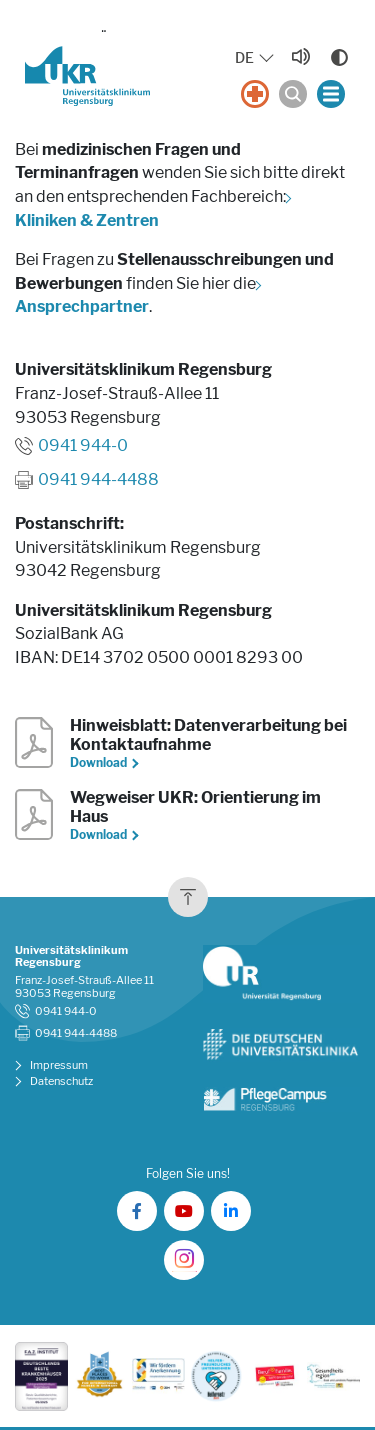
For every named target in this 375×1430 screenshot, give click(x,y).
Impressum (59, 1065)
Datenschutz (61, 1081)
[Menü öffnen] (331, 94)
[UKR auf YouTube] (184, 1211)
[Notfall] (255, 94)
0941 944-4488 (98, 479)
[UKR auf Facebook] (137, 1211)
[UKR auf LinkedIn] (231, 1211)
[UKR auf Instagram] (184, 1260)
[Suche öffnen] (293, 94)
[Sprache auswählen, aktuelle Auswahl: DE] (255, 58)
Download (99, 763)
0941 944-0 (83, 445)
